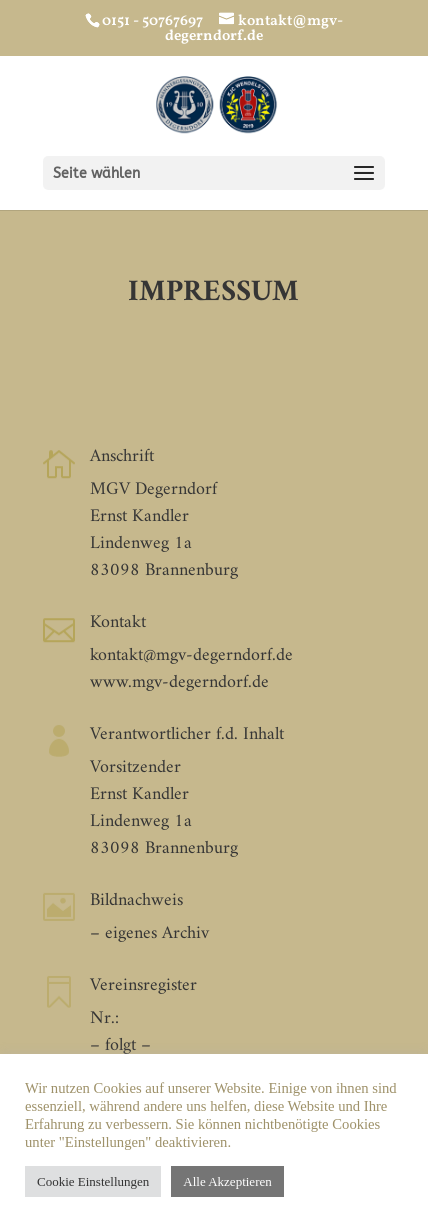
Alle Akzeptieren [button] (227, 1181)
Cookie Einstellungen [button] (93, 1181)
